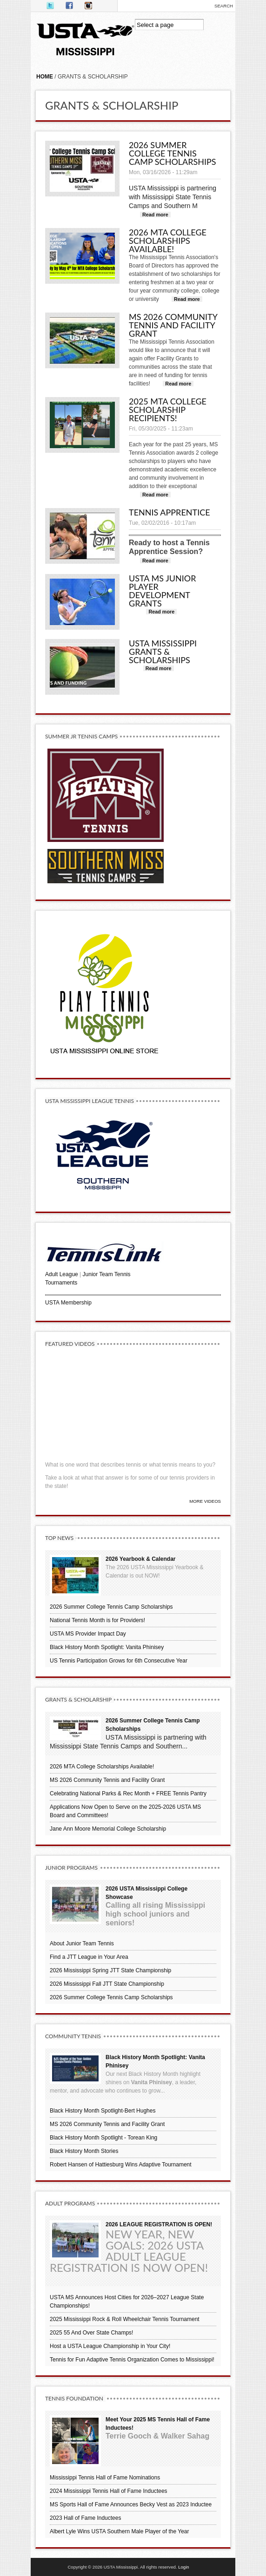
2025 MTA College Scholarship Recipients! (167, 409)
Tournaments (61, 1282)
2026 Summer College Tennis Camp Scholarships (172, 153)
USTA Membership (68, 1302)
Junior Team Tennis (107, 1274)
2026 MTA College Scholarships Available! (167, 240)
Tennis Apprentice (169, 512)
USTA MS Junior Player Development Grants (162, 590)
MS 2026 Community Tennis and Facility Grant (173, 325)
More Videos (205, 1501)
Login (183, 2566)
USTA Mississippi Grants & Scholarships (163, 651)
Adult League (61, 1274)
